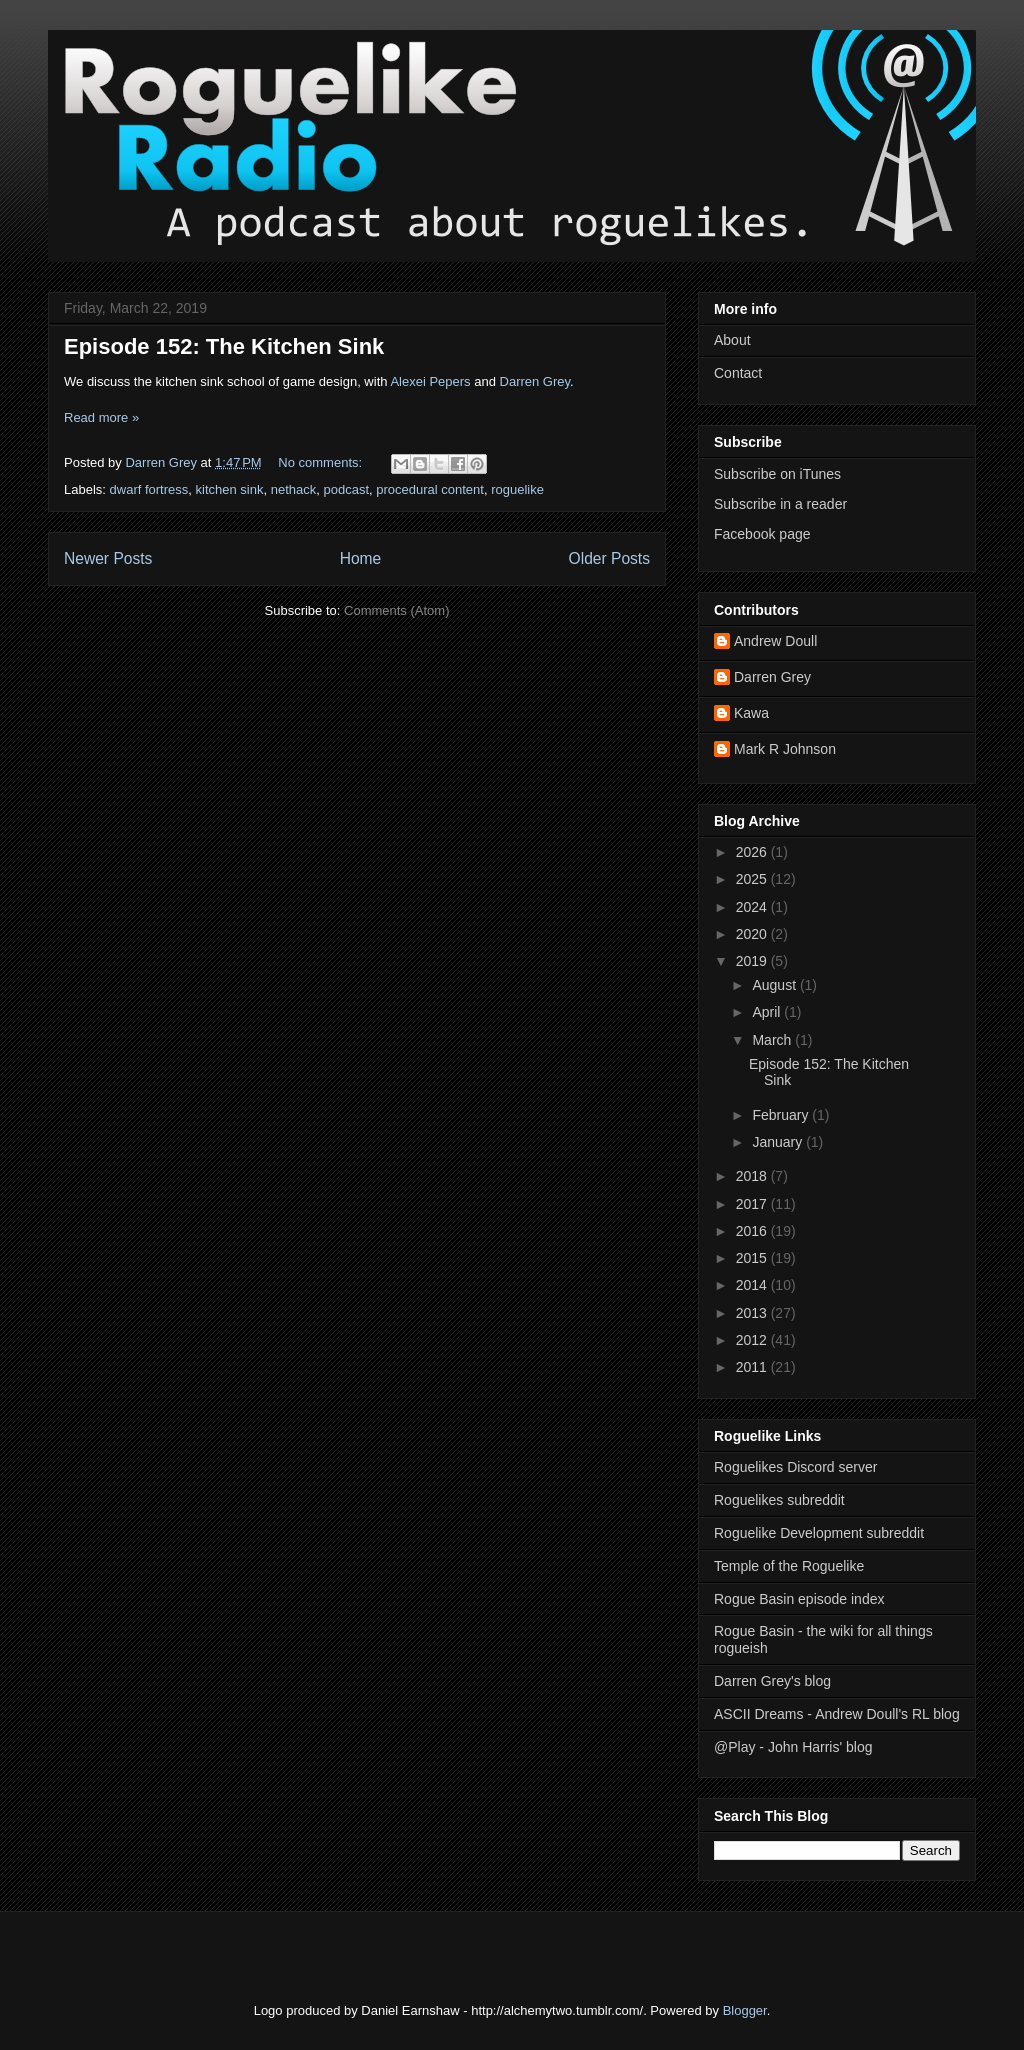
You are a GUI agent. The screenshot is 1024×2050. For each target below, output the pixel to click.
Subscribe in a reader (780, 504)
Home (361, 558)
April (768, 1012)
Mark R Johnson (785, 749)
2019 (753, 961)
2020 (753, 934)
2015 (753, 1258)
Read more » (101, 417)
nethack (294, 489)
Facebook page (762, 534)
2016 (753, 1231)
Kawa (751, 713)
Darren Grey (535, 381)
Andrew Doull (775, 641)
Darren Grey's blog (772, 1681)
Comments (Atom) (396, 610)
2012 (753, 1340)
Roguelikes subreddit (779, 1500)
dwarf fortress (149, 489)
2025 (753, 879)
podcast (346, 489)
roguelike (517, 489)
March (773, 1040)
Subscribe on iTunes (777, 474)
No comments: (321, 462)
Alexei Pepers (430, 381)
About (732, 340)
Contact (738, 373)
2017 (753, 1204)
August (775, 985)
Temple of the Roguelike (789, 1566)
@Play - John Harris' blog (793, 1747)
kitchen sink (230, 489)
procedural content (430, 489)
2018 (753, 1176)
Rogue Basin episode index (799, 1599)
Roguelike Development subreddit (819, 1533)
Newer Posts (108, 558)
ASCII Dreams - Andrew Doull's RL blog (837, 1714)
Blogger (745, 2010)
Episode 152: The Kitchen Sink (224, 346)
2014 (753, 1285)
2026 (753, 852)
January (779, 1142)
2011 (753, 1367)
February (782, 1115)
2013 (753, 1313)
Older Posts (609, 558)
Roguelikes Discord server (795, 1467)
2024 (753, 907)
